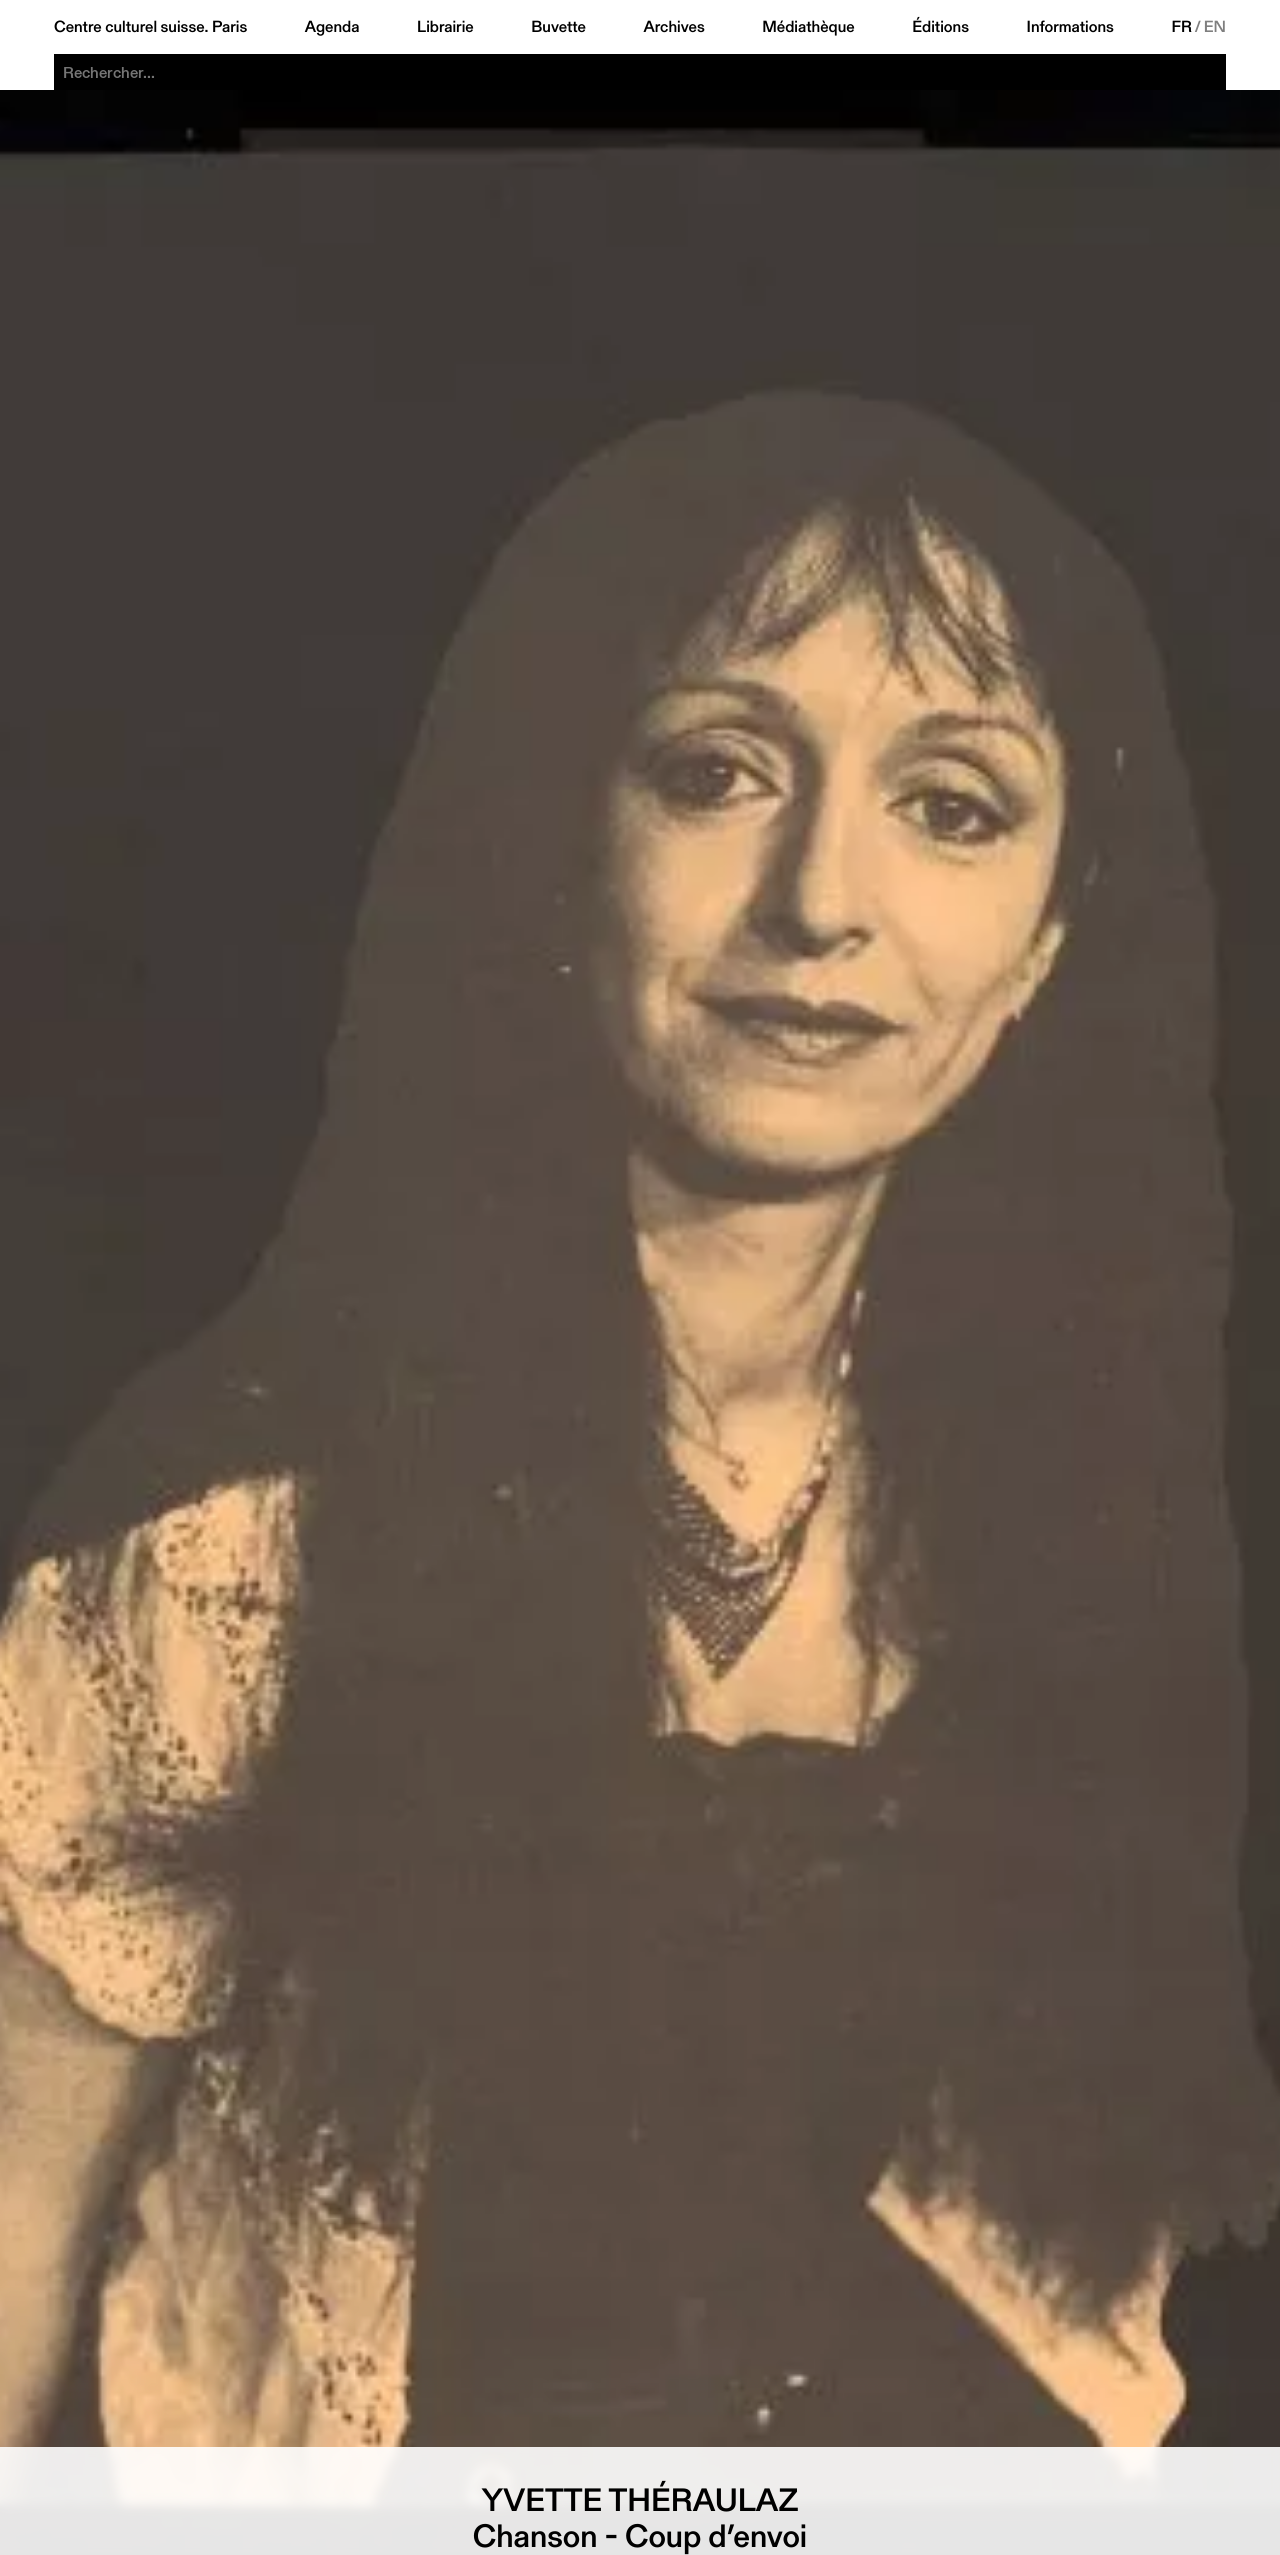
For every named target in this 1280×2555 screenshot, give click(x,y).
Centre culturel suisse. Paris (150, 27)
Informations (1070, 27)
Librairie (445, 27)
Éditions (940, 27)
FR (1181, 27)
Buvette (558, 27)
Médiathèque (808, 27)
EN (1215, 27)
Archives (673, 27)
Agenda (332, 27)
